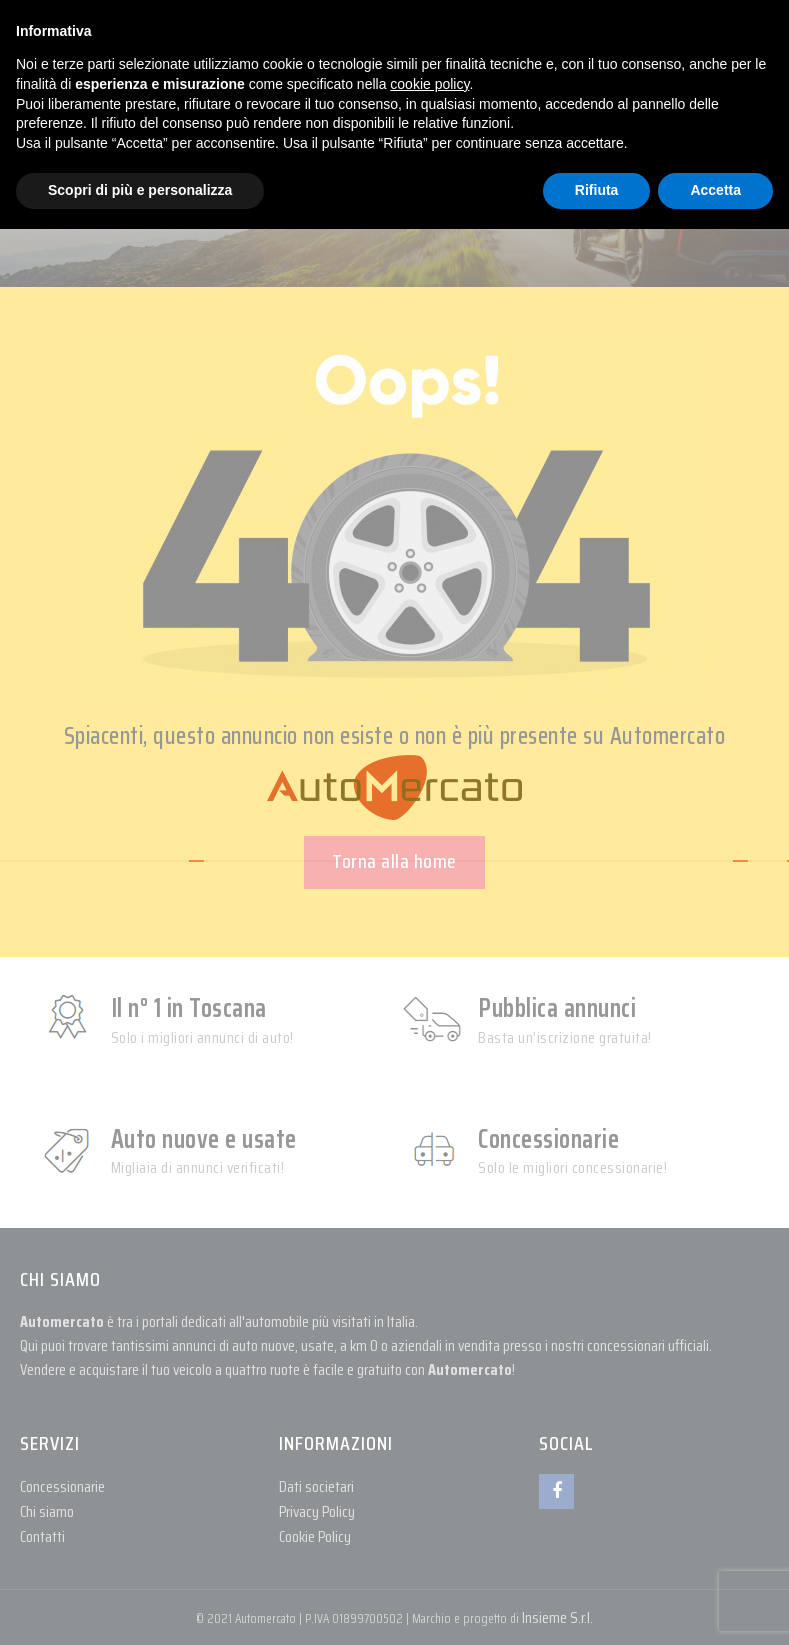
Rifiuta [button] (597, 190)
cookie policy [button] (429, 84)
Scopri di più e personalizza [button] (140, 190)
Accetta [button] (715, 190)
